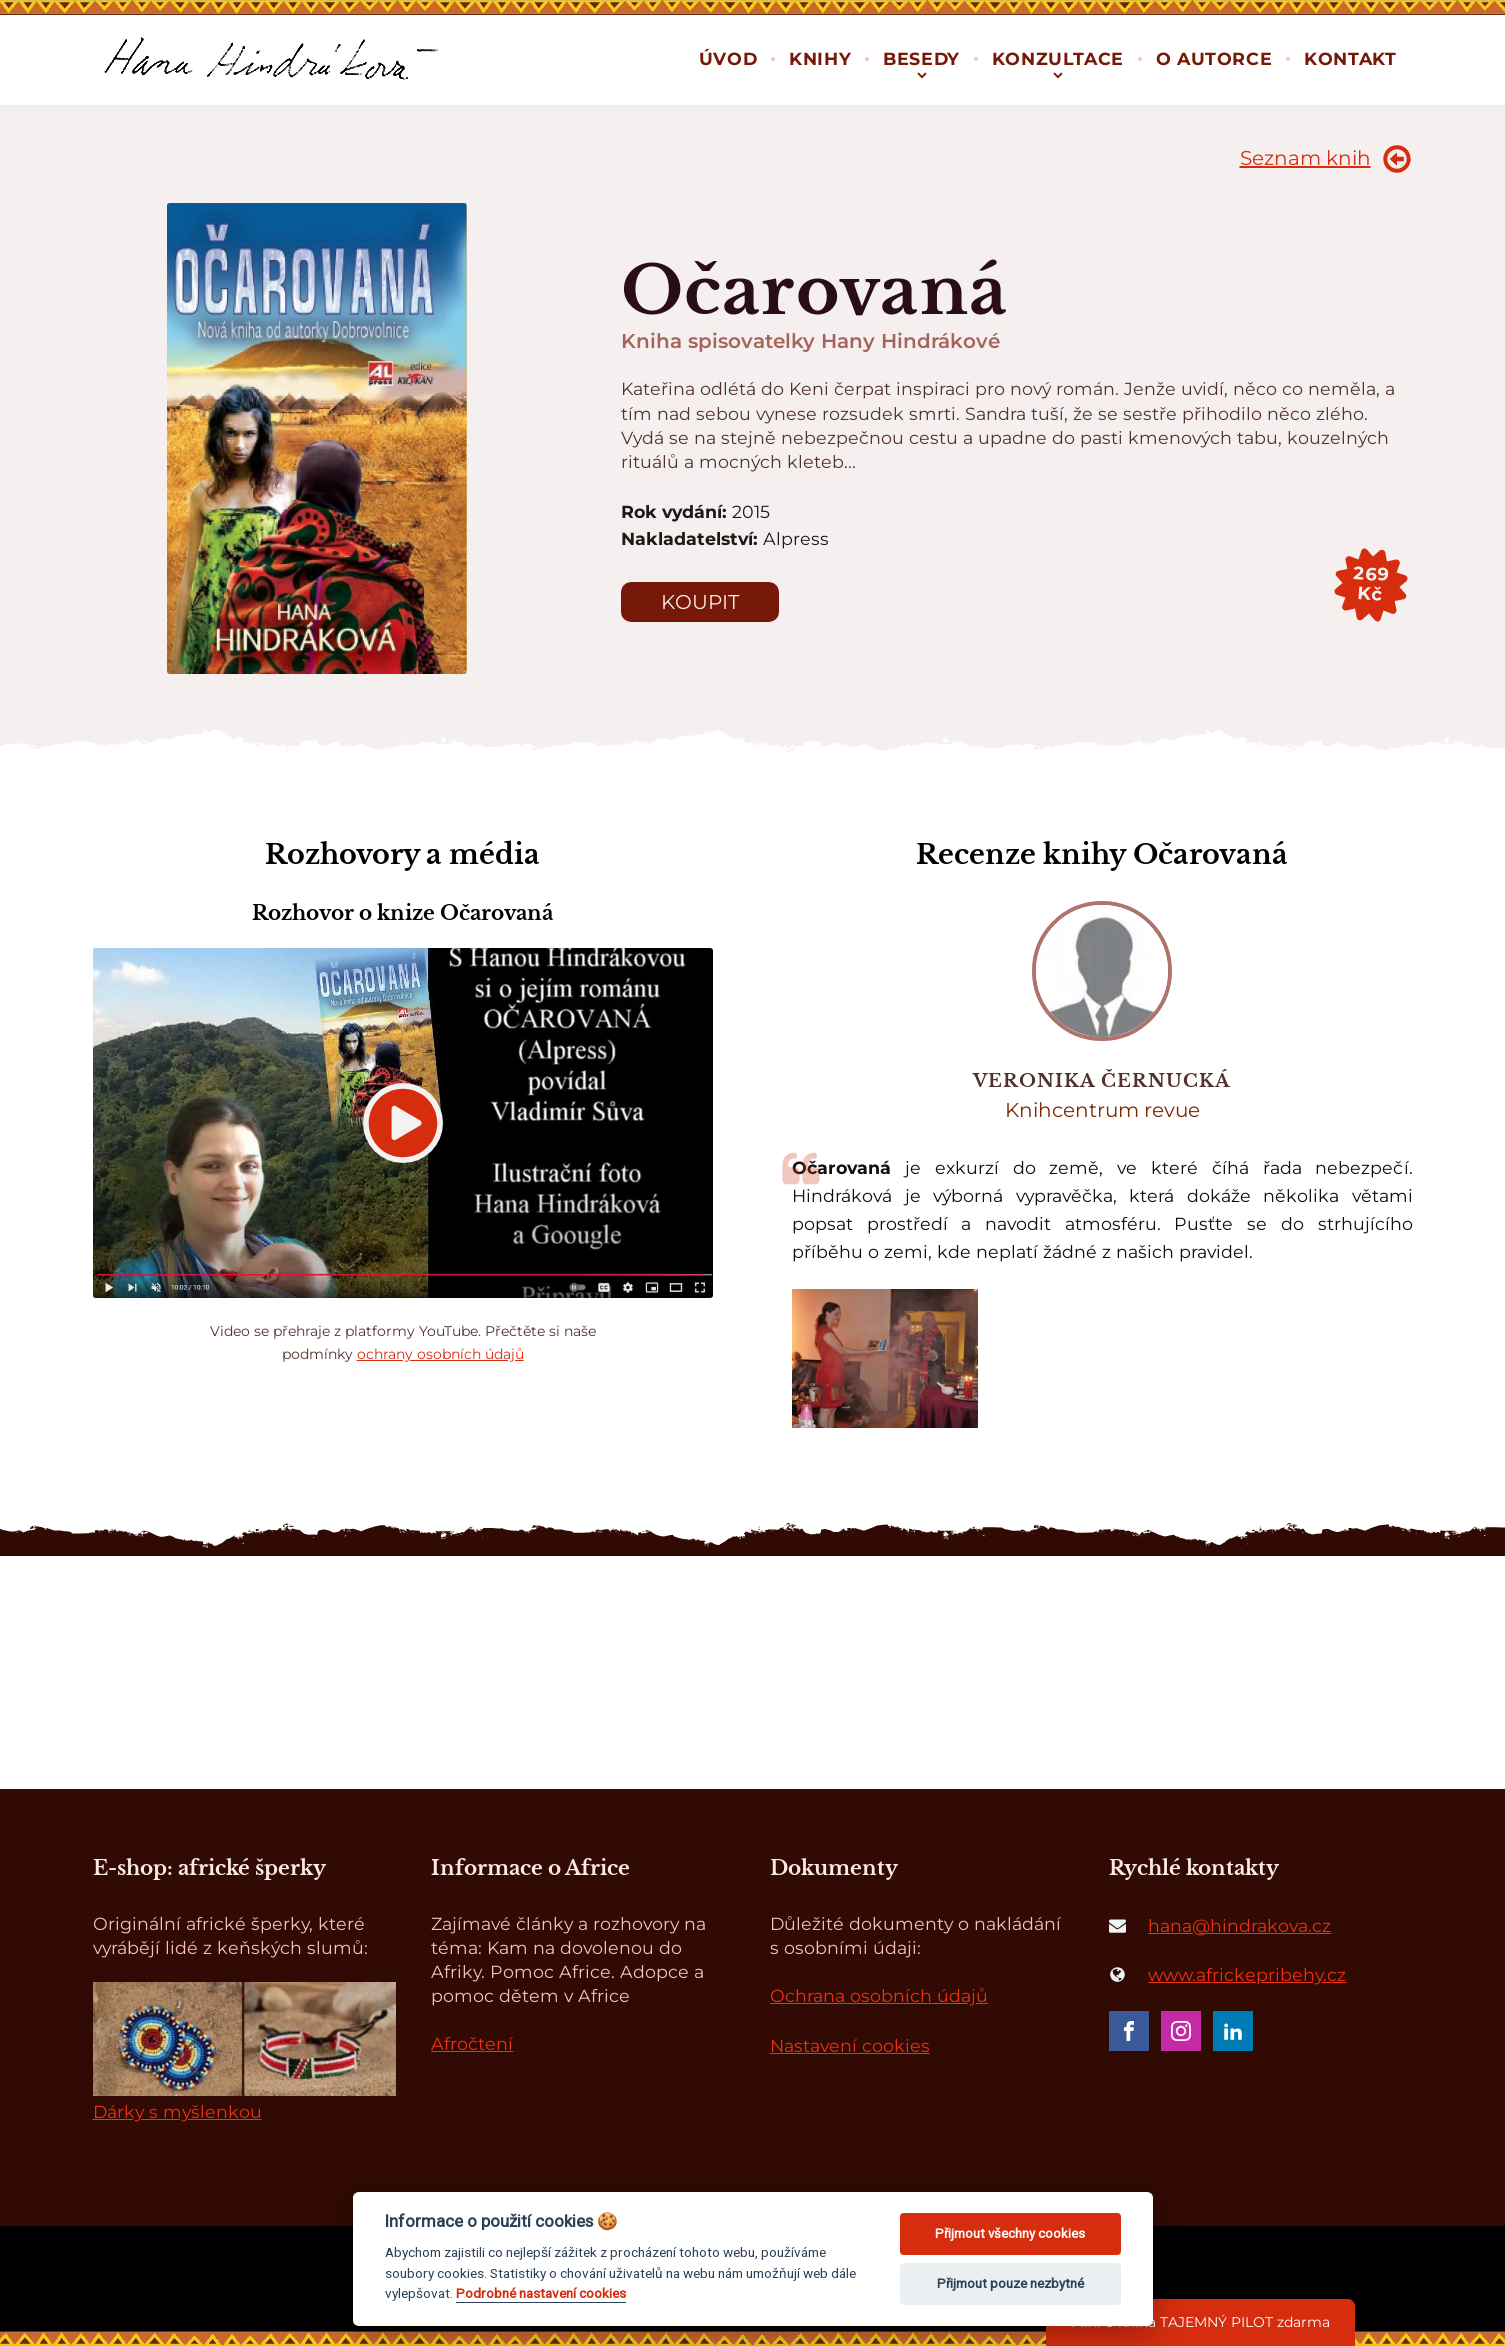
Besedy (921, 58)
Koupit (700, 602)
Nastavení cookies (850, 2045)
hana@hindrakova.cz (1239, 1925)
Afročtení (472, 2043)
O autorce (1214, 58)
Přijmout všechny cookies (1010, 2233)
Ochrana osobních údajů (879, 1995)
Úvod (728, 58)
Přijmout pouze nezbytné (1010, 2283)
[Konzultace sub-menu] (1058, 73)
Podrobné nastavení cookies (541, 2293)
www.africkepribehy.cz (1247, 1974)
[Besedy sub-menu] (922, 73)
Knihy (820, 58)
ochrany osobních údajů (440, 1354)
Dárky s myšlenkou (177, 2111)
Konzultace (1058, 58)
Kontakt (1350, 58)
